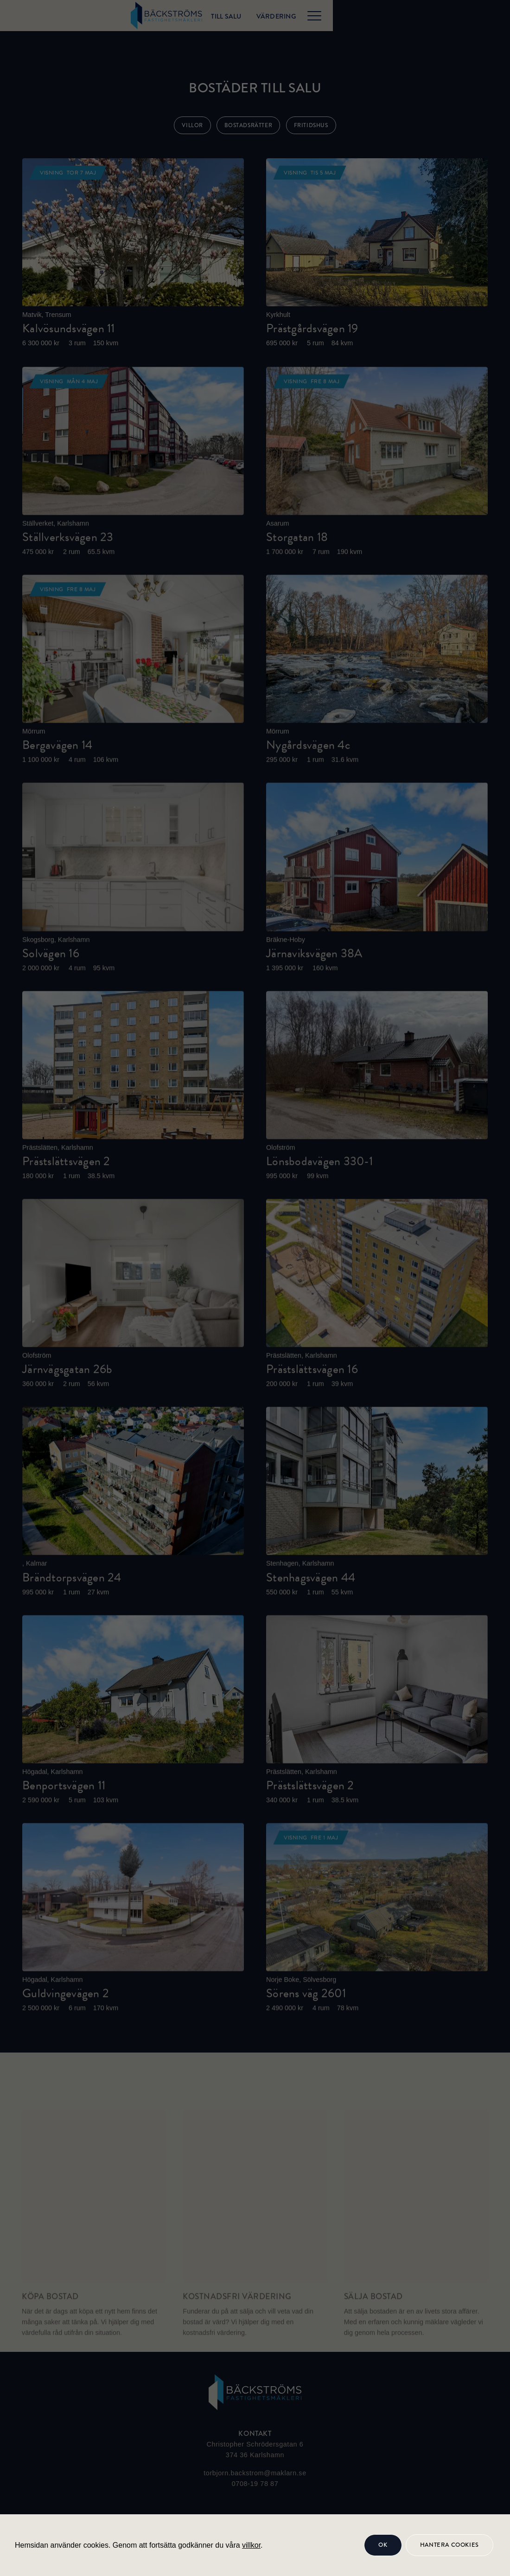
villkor (251, 2545)
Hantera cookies (449, 2544)
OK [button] (383, 2544)
